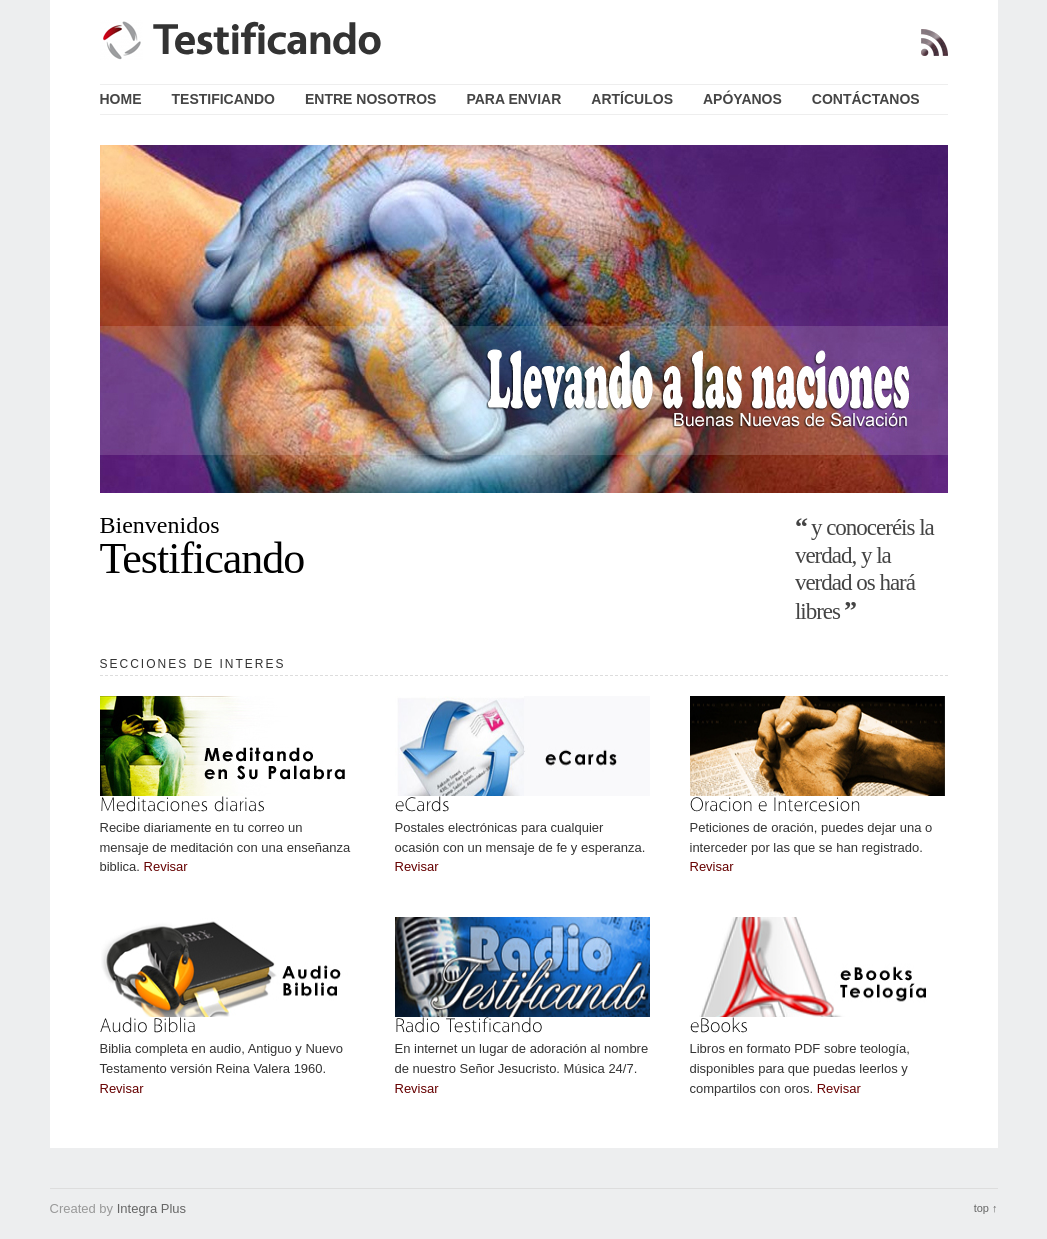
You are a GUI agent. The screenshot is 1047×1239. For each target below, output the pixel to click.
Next (968, 318)
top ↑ (986, 1208)
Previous (79, 318)
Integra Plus (151, 1208)
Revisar (166, 866)
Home (121, 99)
